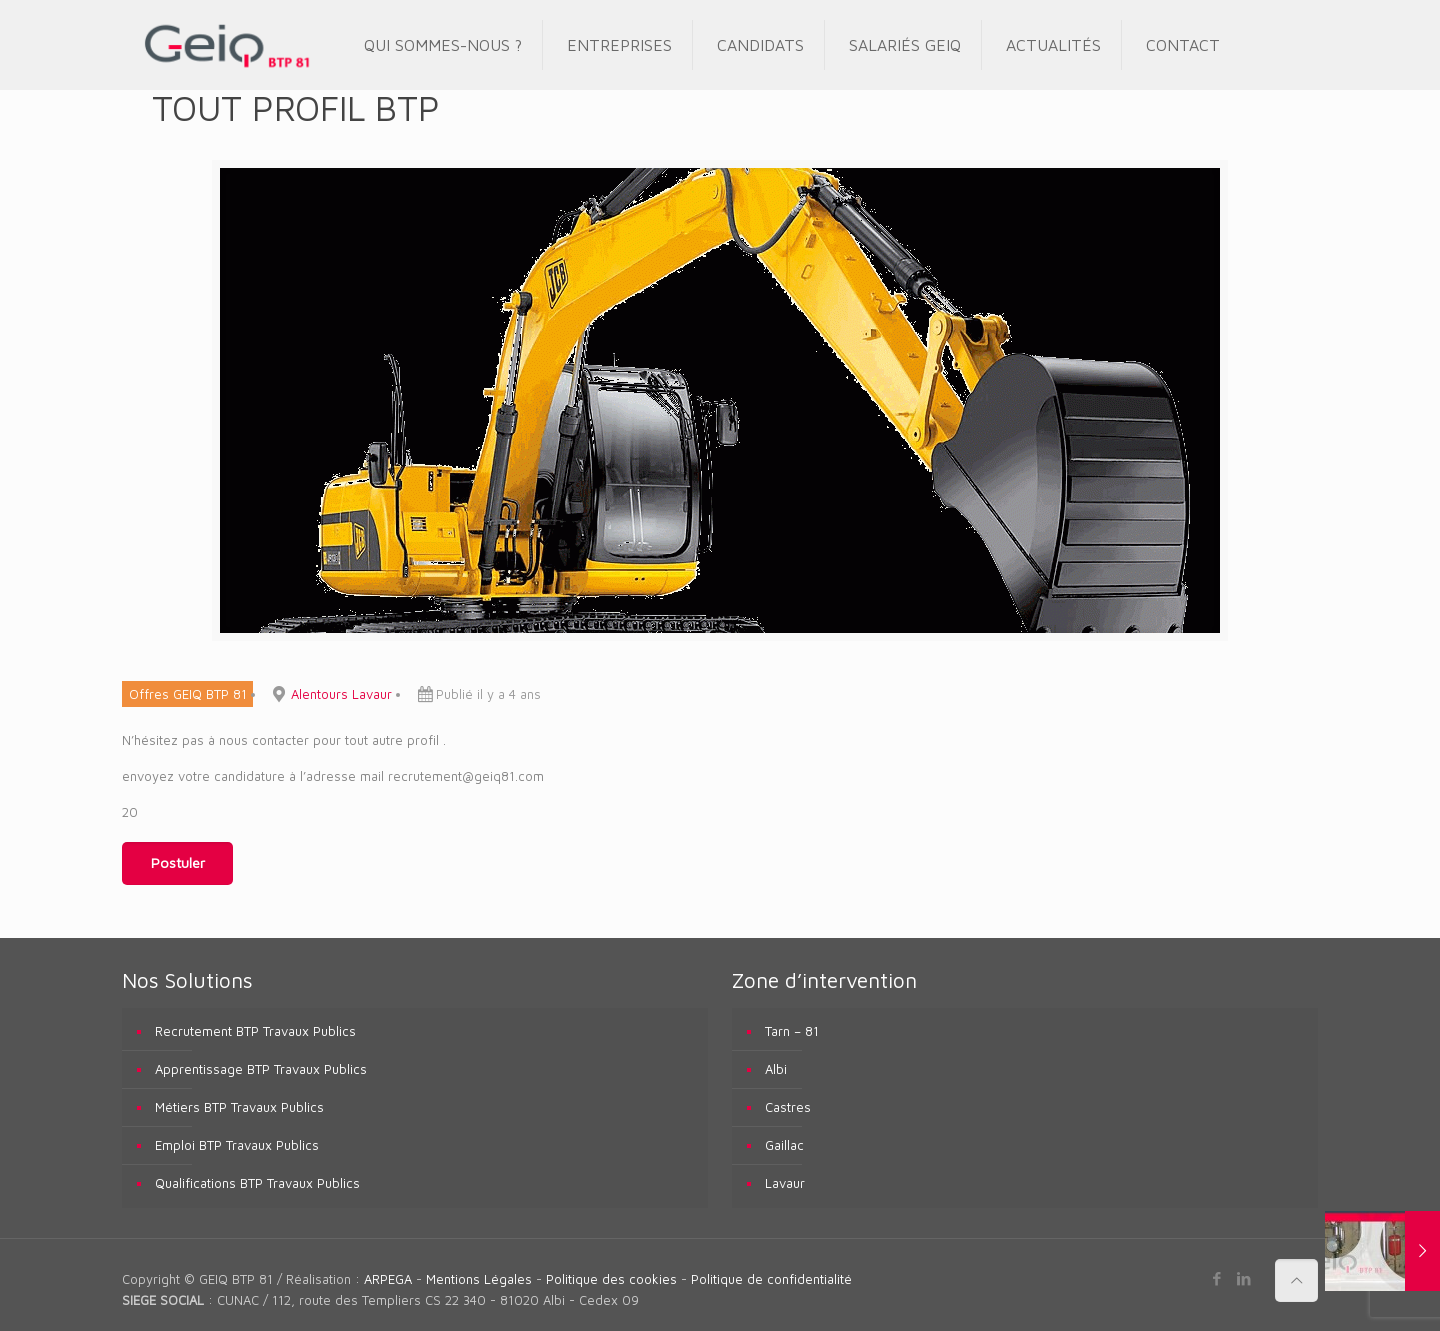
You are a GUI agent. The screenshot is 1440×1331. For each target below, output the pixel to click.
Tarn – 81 (792, 1031)
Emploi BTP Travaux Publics (237, 1145)
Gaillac (784, 1145)
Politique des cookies (611, 1279)
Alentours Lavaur (341, 694)
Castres (788, 1107)
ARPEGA (388, 1279)
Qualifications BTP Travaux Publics (257, 1183)
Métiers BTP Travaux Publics (239, 1107)
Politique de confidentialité (771, 1279)
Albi (776, 1069)
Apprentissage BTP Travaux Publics (261, 1069)
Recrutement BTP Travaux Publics (255, 1031)
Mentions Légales (479, 1279)
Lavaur (785, 1183)
